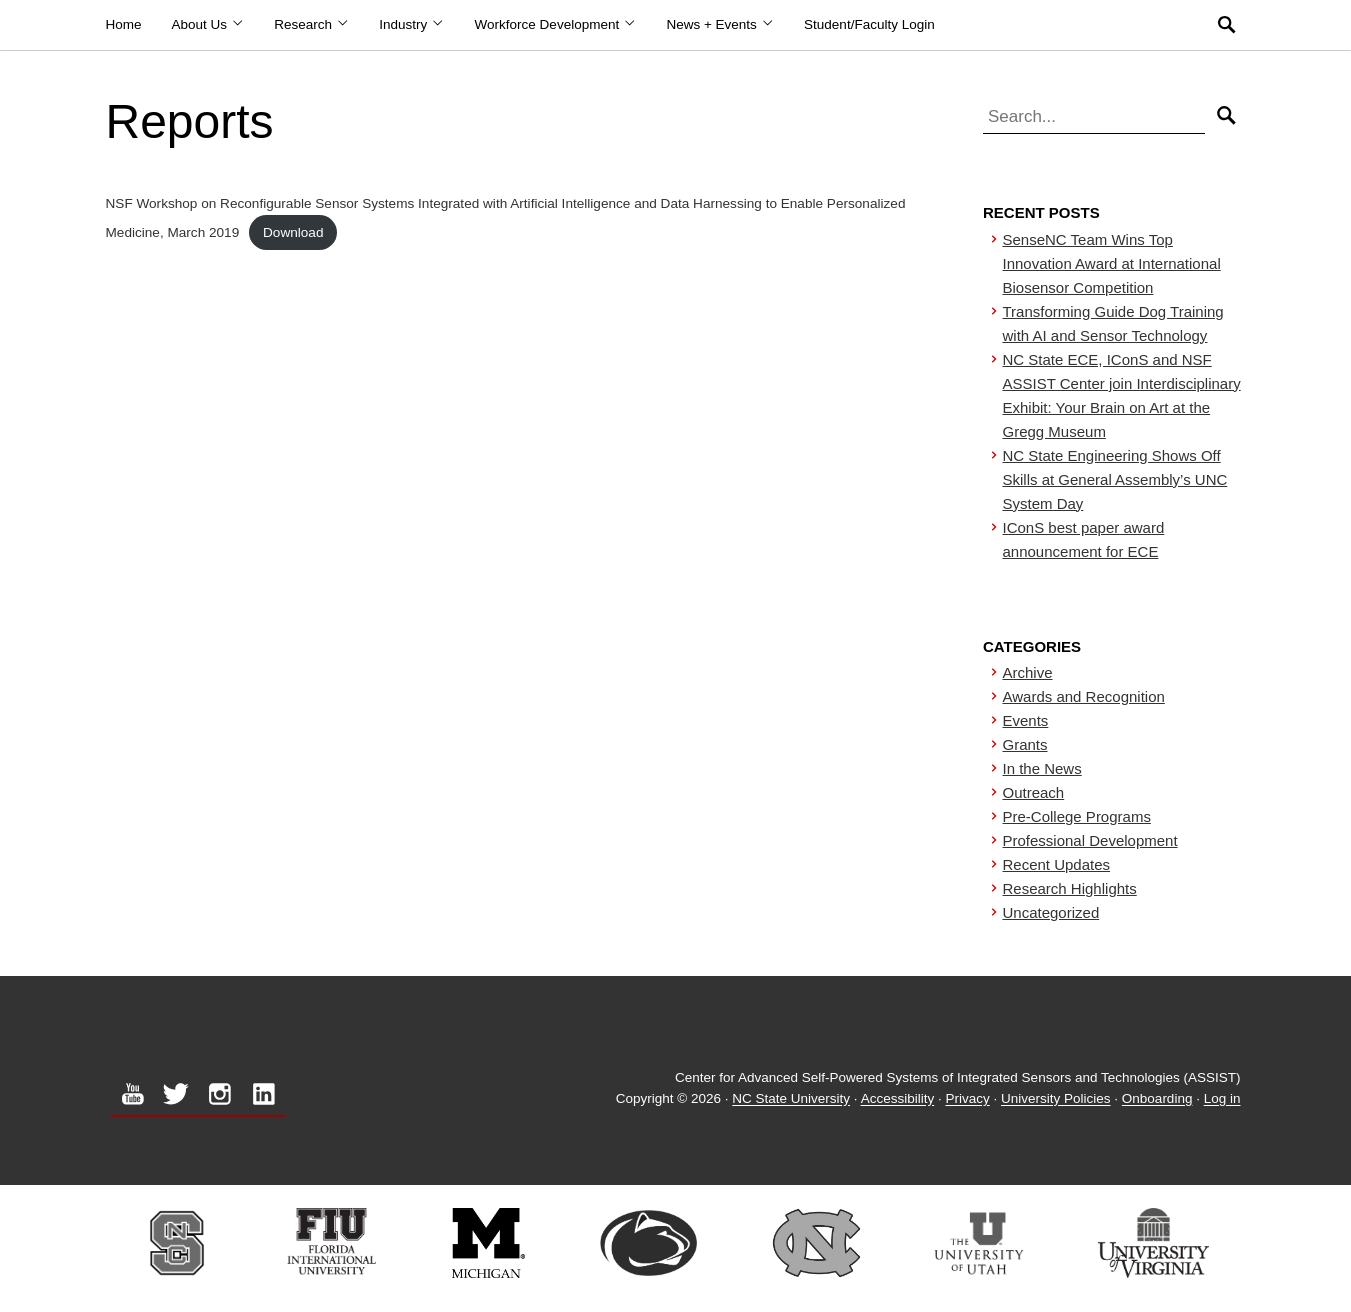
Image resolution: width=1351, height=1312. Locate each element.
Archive (1028, 672)
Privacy (967, 1099)
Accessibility (898, 1099)
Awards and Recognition (1084, 696)
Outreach (1034, 792)
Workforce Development (556, 24)
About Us (208, 24)
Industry (411, 24)
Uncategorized (1051, 912)
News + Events (720, 24)
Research (311, 24)
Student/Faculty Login (869, 24)
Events (1026, 720)
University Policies (1056, 1099)
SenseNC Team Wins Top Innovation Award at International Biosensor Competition (1112, 263)
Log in (1222, 1099)
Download (293, 232)
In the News (1042, 768)
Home (124, 24)
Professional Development (1090, 840)
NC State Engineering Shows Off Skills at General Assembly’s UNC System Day (1115, 479)
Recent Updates (1057, 864)
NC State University (791, 1099)
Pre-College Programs (1077, 816)
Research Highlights (1070, 888)
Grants (1025, 744)
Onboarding (1157, 1099)
